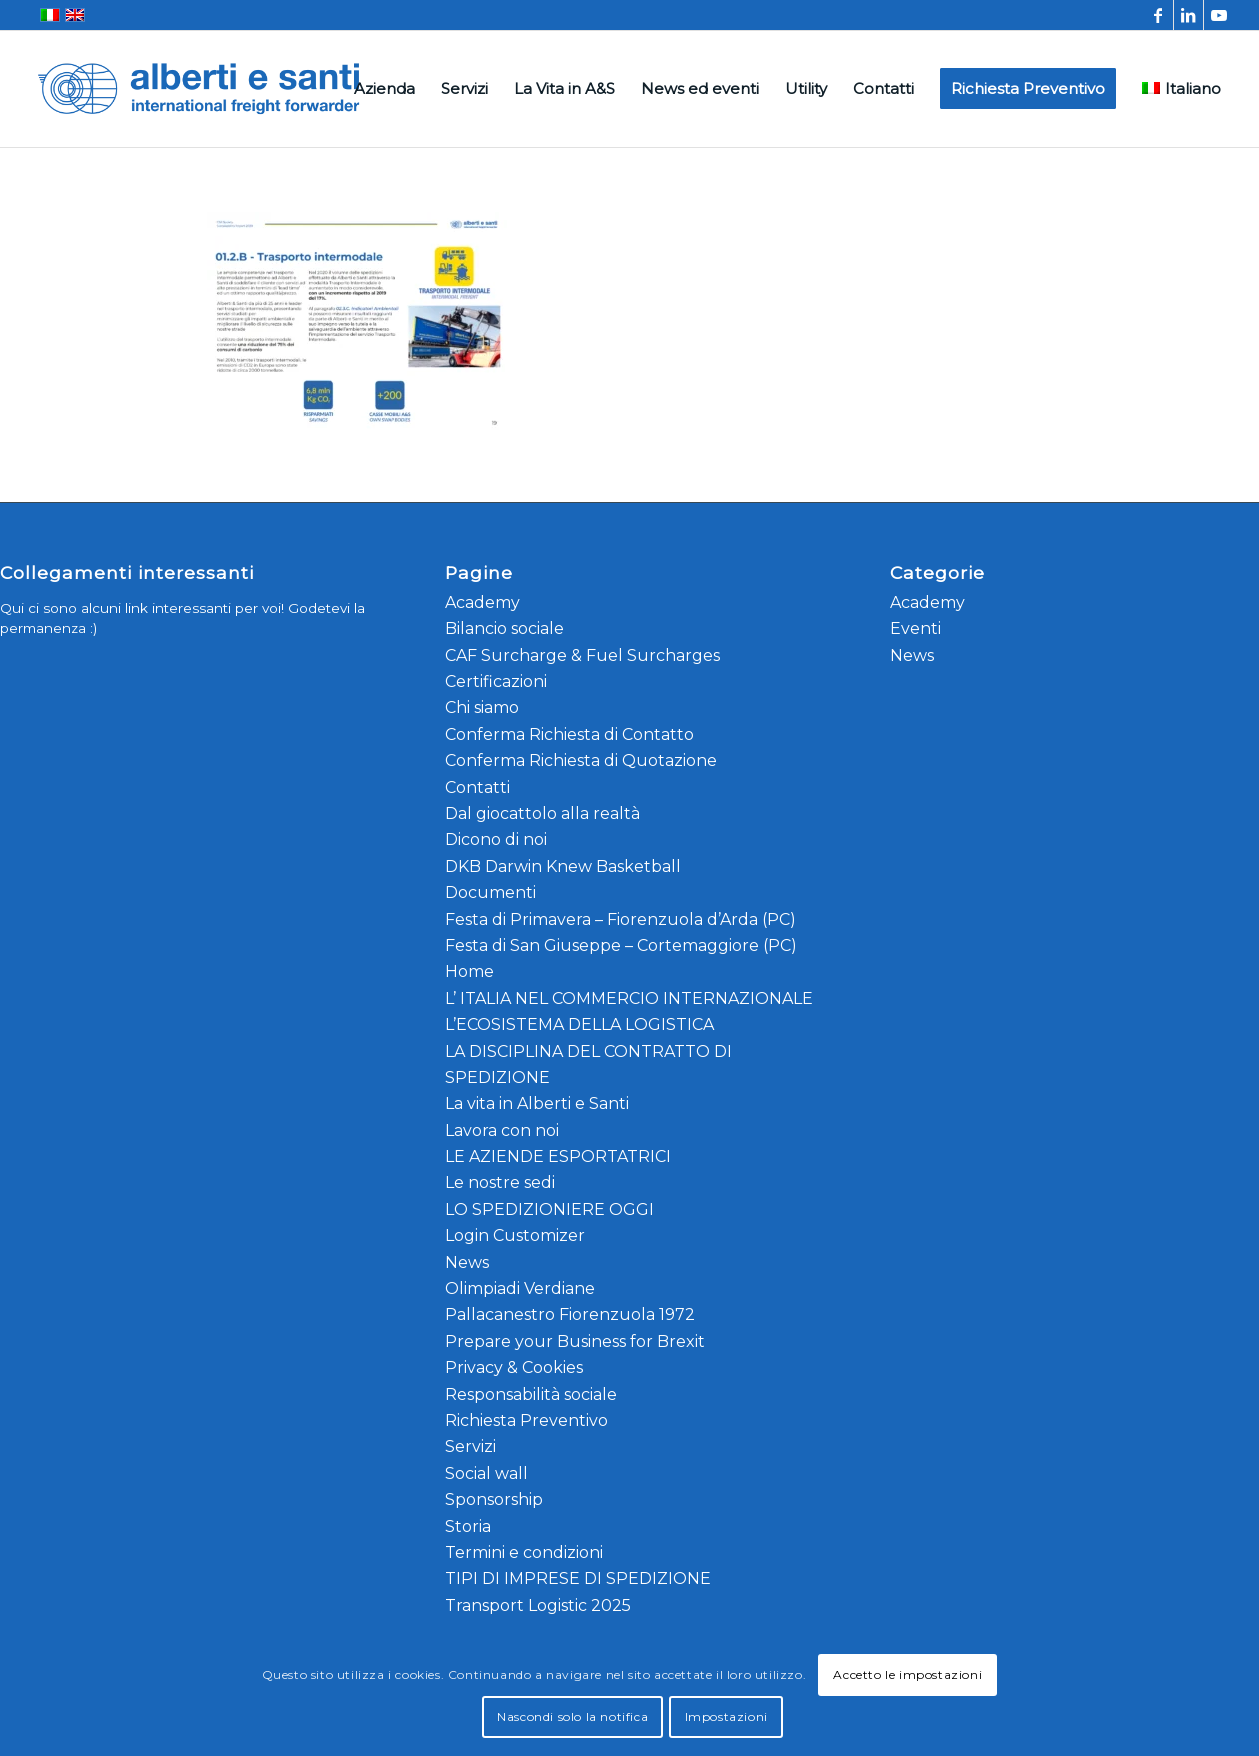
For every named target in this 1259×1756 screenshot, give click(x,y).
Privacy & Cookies (514, 1367)
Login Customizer (515, 1235)
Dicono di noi (496, 839)
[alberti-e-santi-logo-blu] (199, 89)
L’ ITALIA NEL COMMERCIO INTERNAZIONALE (629, 998)
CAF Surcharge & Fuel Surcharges (582, 655)
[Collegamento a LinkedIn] (1188, 15)
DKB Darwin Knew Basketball (563, 866)
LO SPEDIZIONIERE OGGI (549, 1209)
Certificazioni (496, 681)
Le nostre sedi (500, 1182)
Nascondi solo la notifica (572, 1716)
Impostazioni (726, 1716)
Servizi (470, 1446)
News (467, 1262)
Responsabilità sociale (531, 1394)
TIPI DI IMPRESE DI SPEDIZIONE (578, 1578)
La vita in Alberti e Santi (537, 1103)
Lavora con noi (502, 1130)
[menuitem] (384, 89)
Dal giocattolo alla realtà (542, 813)
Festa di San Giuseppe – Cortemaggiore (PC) (621, 945)
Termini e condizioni (524, 1552)
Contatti (477, 787)
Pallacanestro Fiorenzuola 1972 (570, 1314)
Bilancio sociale (504, 628)
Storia (468, 1526)
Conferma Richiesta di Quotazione (581, 760)
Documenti (490, 892)
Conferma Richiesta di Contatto (569, 734)
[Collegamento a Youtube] (1219, 15)
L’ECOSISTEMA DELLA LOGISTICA (579, 1024)
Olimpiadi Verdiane (520, 1288)
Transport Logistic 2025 (538, 1605)
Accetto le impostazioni (907, 1674)
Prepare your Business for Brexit (575, 1341)
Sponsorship (494, 1499)
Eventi (915, 628)
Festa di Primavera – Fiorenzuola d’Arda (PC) (620, 919)
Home (469, 971)
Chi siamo (482, 707)
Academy (482, 602)
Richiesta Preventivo (526, 1420)
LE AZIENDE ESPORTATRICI (558, 1156)
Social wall (486, 1473)
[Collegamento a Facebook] (1158, 15)
